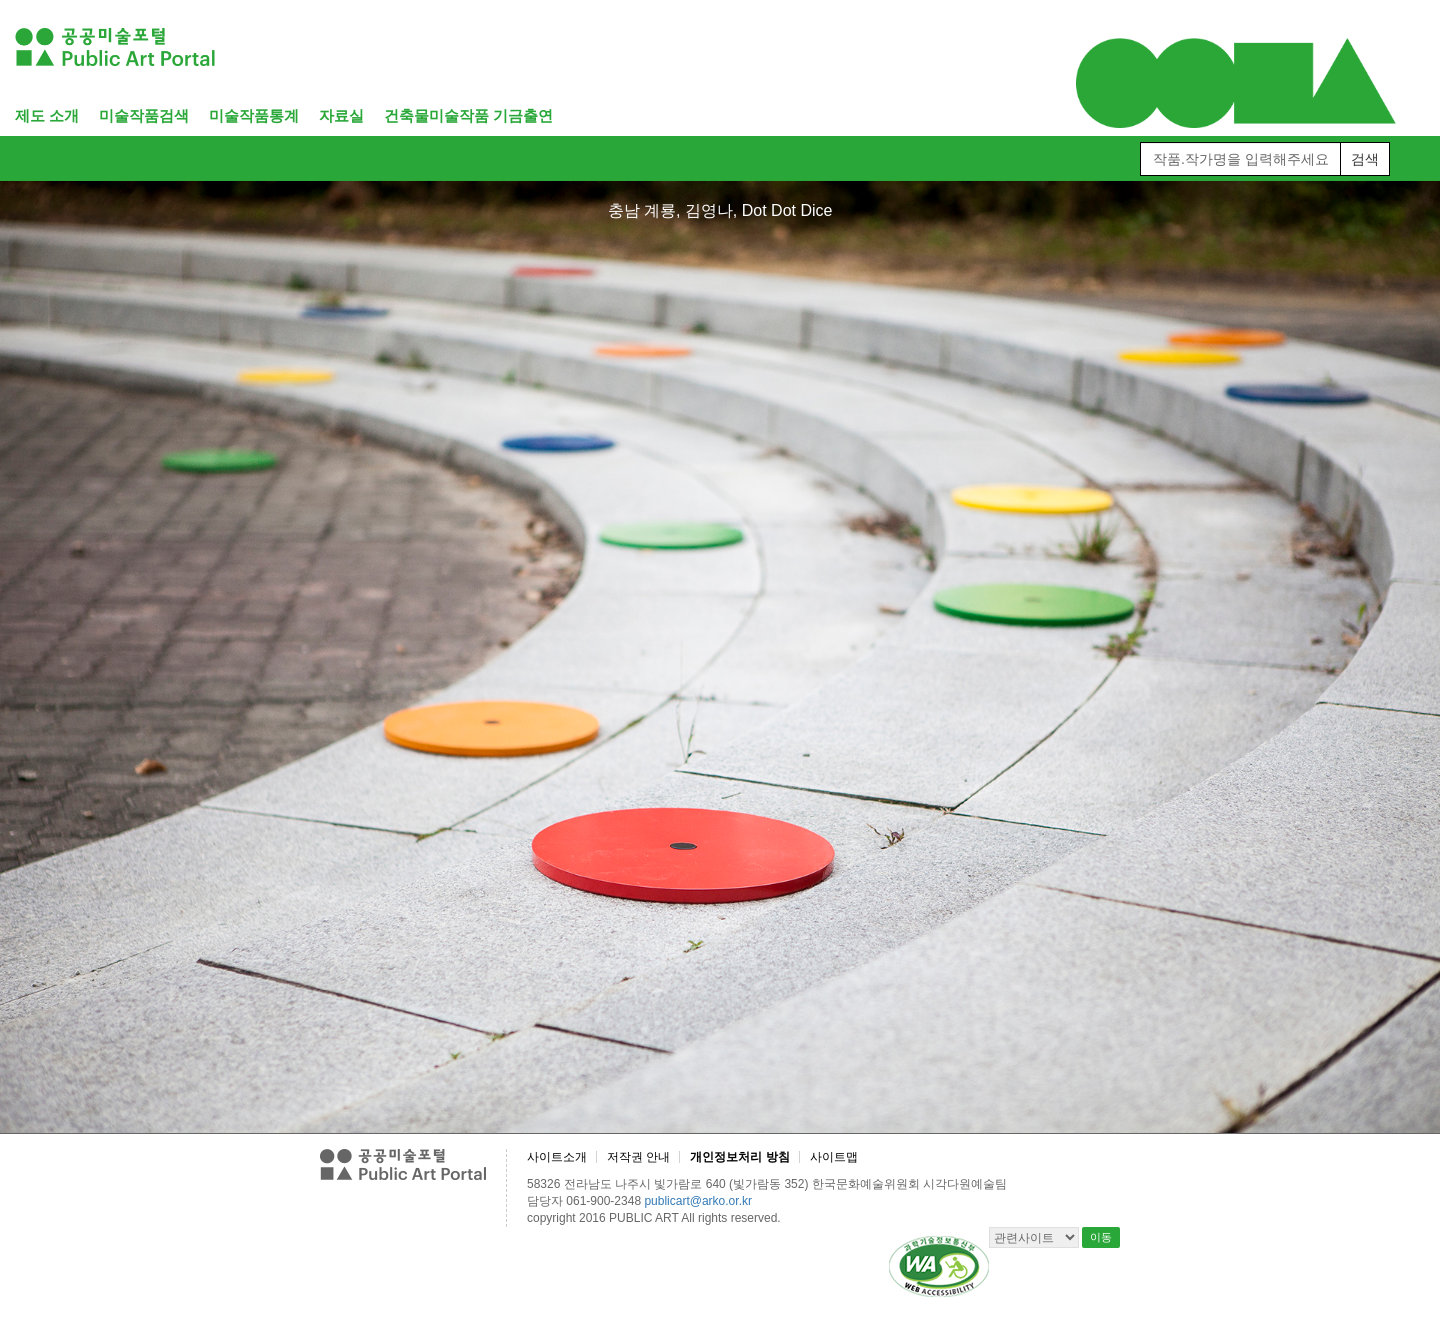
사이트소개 (557, 1157)
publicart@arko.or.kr (698, 1201)
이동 (1101, 1237)
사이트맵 (834, 1157)
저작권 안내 (638, 1157)
